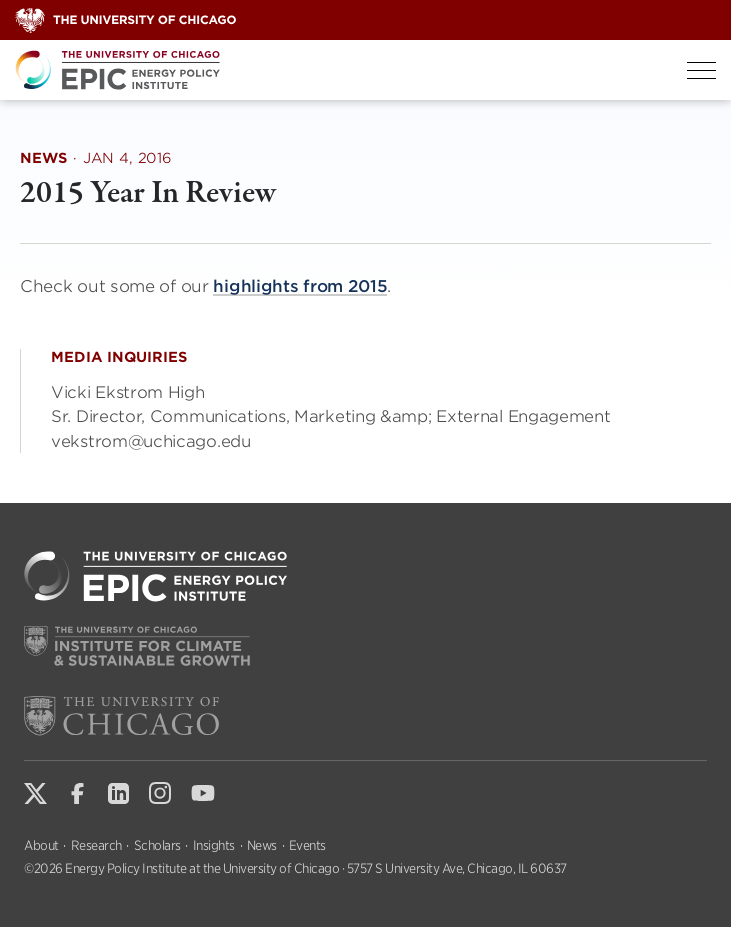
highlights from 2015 (300, 286)
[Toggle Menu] (701, 70)
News (262, 845)
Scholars (157, 845)
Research (96, 845)
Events (307, 845)
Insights (214, 845)
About (41, 845)
